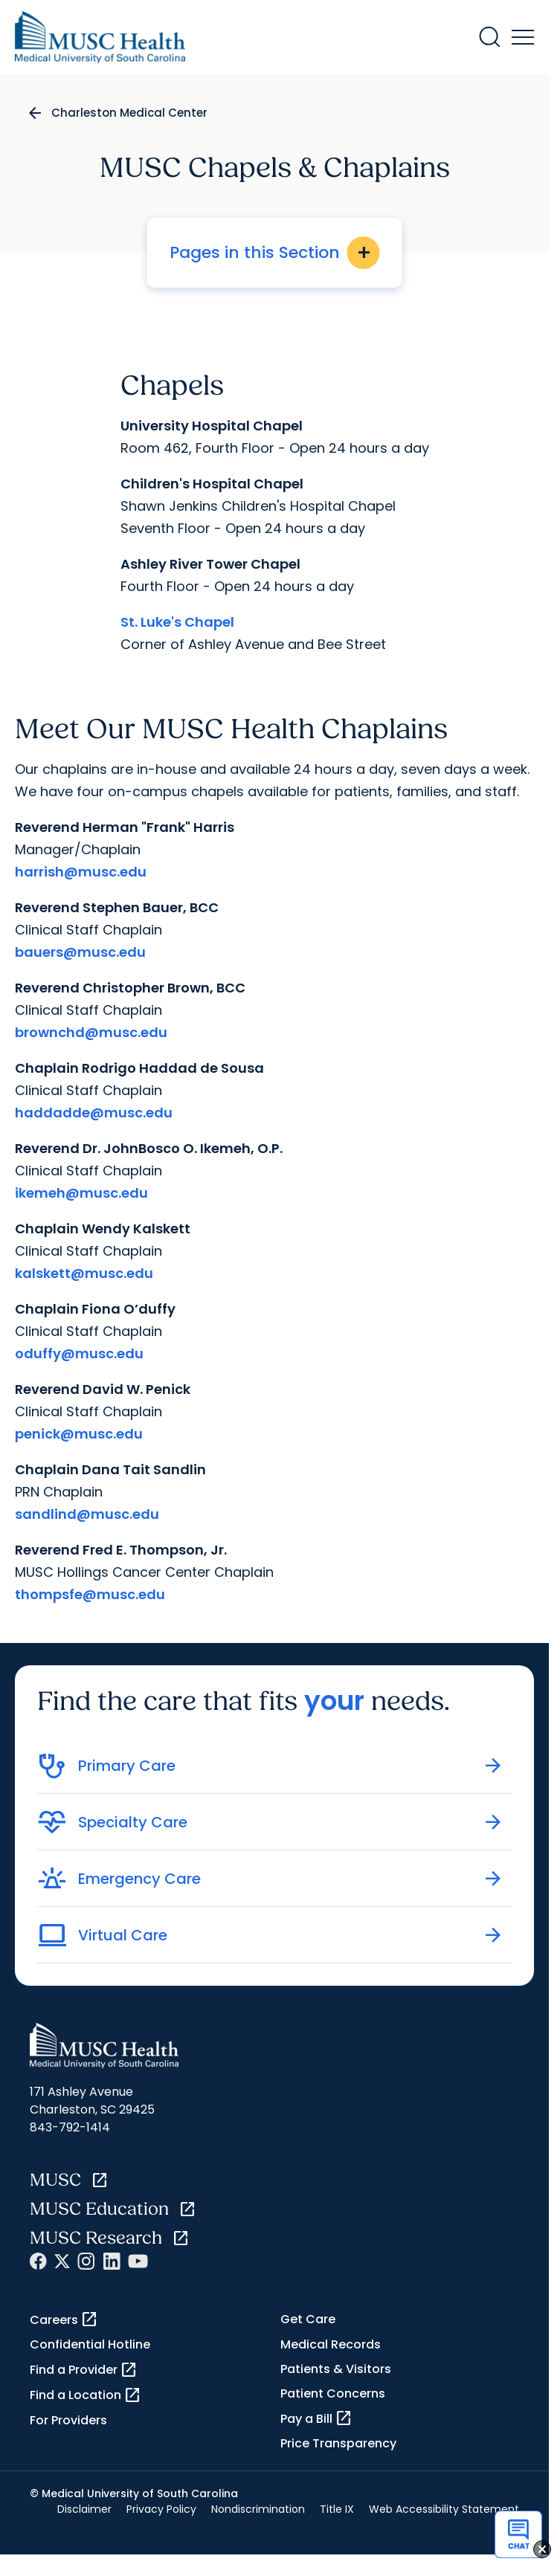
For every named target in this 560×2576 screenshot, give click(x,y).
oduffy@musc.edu (79, 1353)
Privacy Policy (161, 2509)
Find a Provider (84, 2370)
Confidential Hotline (90, 2344)
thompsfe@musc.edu (90, 1594)
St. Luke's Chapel (177, 622)
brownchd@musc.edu (91, 1032)
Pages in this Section (275, 252)
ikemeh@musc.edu (81, 1193)
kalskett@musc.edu (84, 1273)
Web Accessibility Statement (444, 2509)
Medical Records (330, 2344)
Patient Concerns (332, 2393)
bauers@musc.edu (80, 952)
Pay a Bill (316, 2418)
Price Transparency (338, 2443)
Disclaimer (84, 2509)
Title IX (337, 2509)
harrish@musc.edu (81, 871)
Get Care (307, 2319)
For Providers (68, 2420)
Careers (64, 2319)
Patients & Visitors (335, 2369)
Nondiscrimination (258, 2509)
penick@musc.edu (79, 1433)
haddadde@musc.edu (94, 1112)
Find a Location (85, 2395)
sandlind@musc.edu (87, 1514)
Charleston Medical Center (129, 112)
